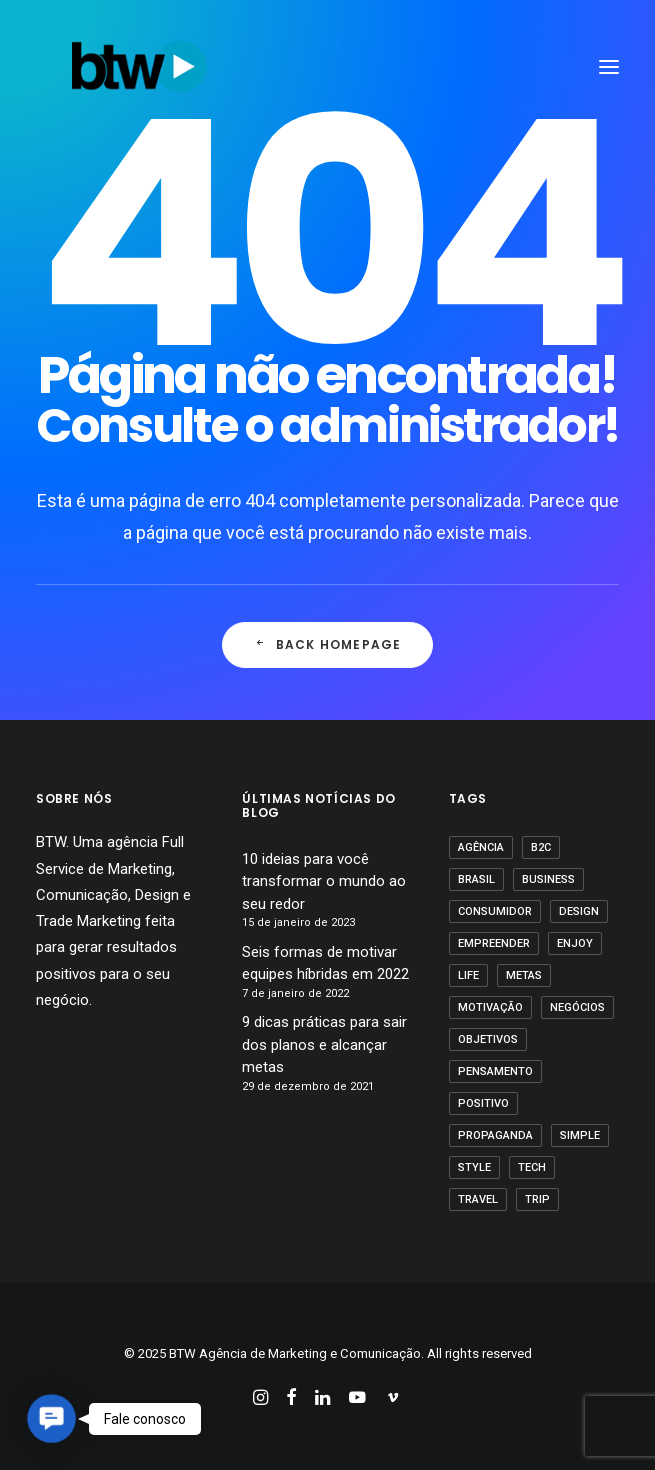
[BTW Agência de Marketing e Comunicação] (139, 67)
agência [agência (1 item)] (481, 847)
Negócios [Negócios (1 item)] (577, 1007)
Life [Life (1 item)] (468, 975)
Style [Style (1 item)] (474, 1167)
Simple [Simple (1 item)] (580, 1135)
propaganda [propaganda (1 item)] (495, 1135)
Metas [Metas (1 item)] (524, 975)
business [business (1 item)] (548, 879)
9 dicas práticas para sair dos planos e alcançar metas (324, 1044)
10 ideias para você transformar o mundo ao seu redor (324, 881)
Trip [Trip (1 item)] (537, 1199)
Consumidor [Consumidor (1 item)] (495, 911)
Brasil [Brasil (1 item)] (476, 879)
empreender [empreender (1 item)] (494, 943)
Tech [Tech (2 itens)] (532, 1167)
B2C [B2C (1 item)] (541, 847)
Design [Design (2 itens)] (579, 911)
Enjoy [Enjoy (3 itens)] (575, 943)
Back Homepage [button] (328, 644)
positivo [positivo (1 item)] (483, 1103)
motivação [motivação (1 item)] (490, 1007)
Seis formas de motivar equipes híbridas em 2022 (325, 963)
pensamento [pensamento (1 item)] (495, 1071)
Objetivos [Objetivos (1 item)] (488, 1039)
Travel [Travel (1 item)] (478, 1199)
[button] (51, 1418)
